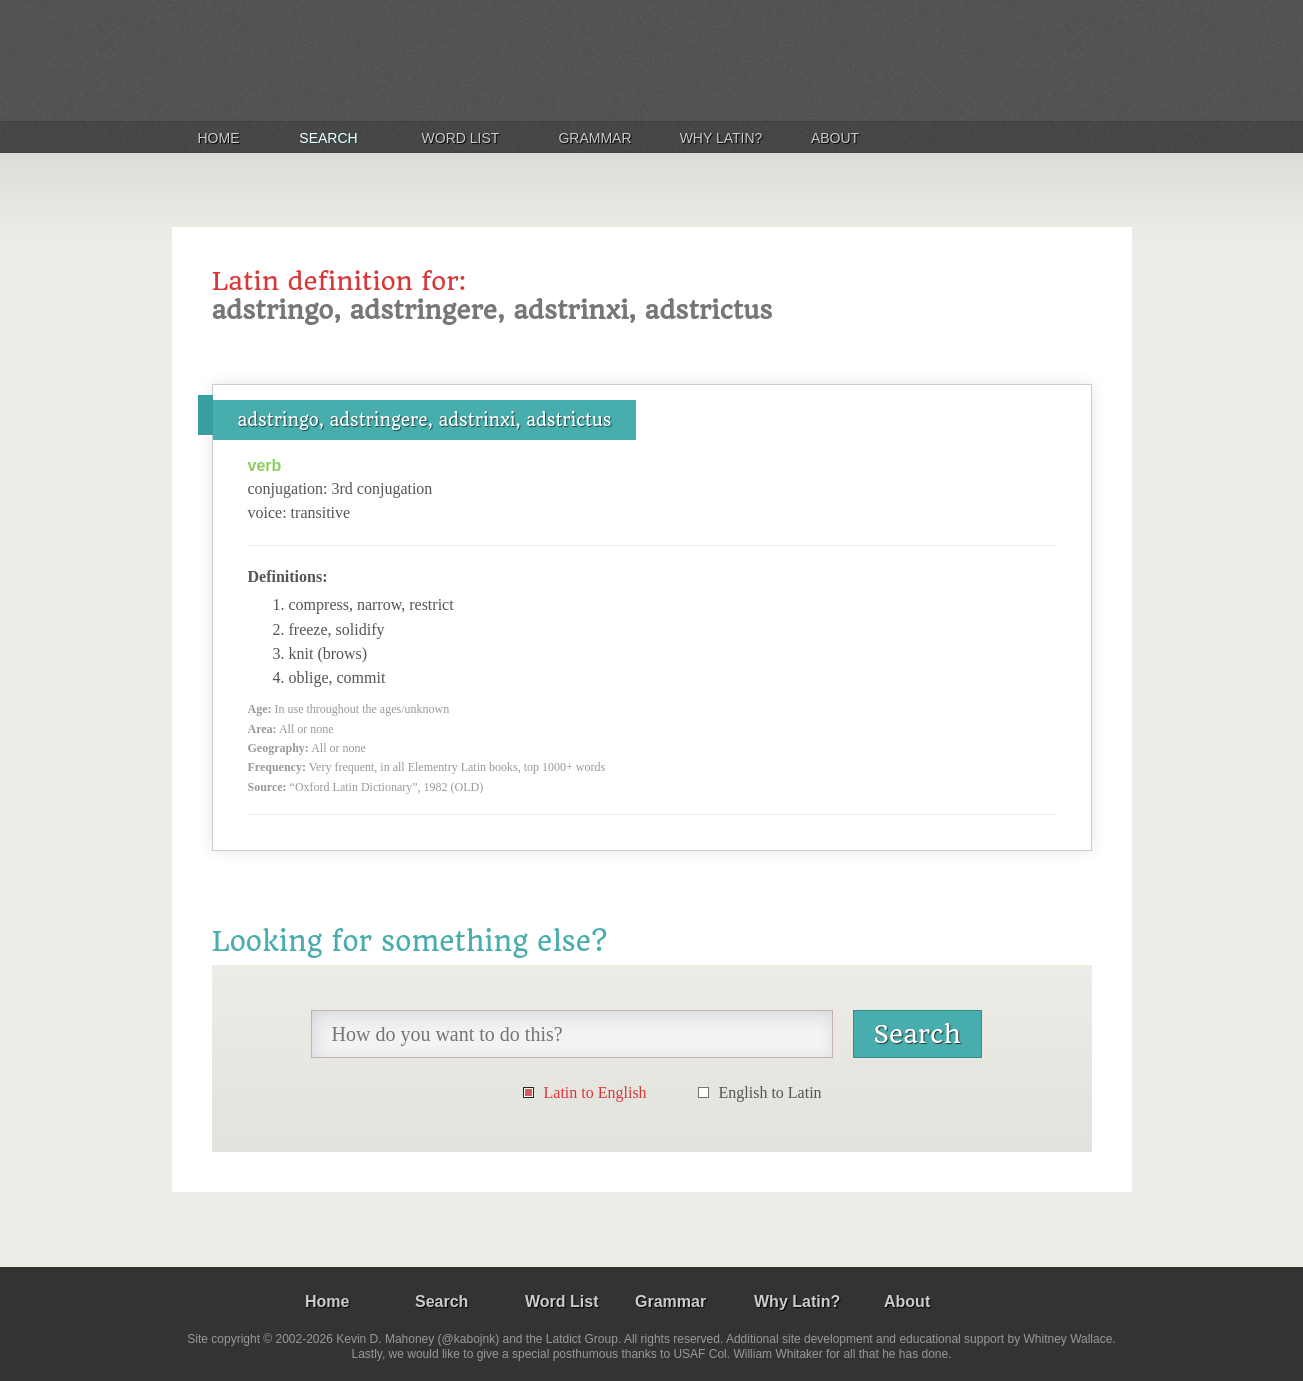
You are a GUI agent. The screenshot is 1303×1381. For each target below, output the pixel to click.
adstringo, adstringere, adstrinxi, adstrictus (425, 420)
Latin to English (595, 1092)
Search (328, 138)
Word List (461, 138)
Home (219, 138)
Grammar (594, 138)
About (835, 138)
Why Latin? (721, 138)
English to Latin (770, 1092)
